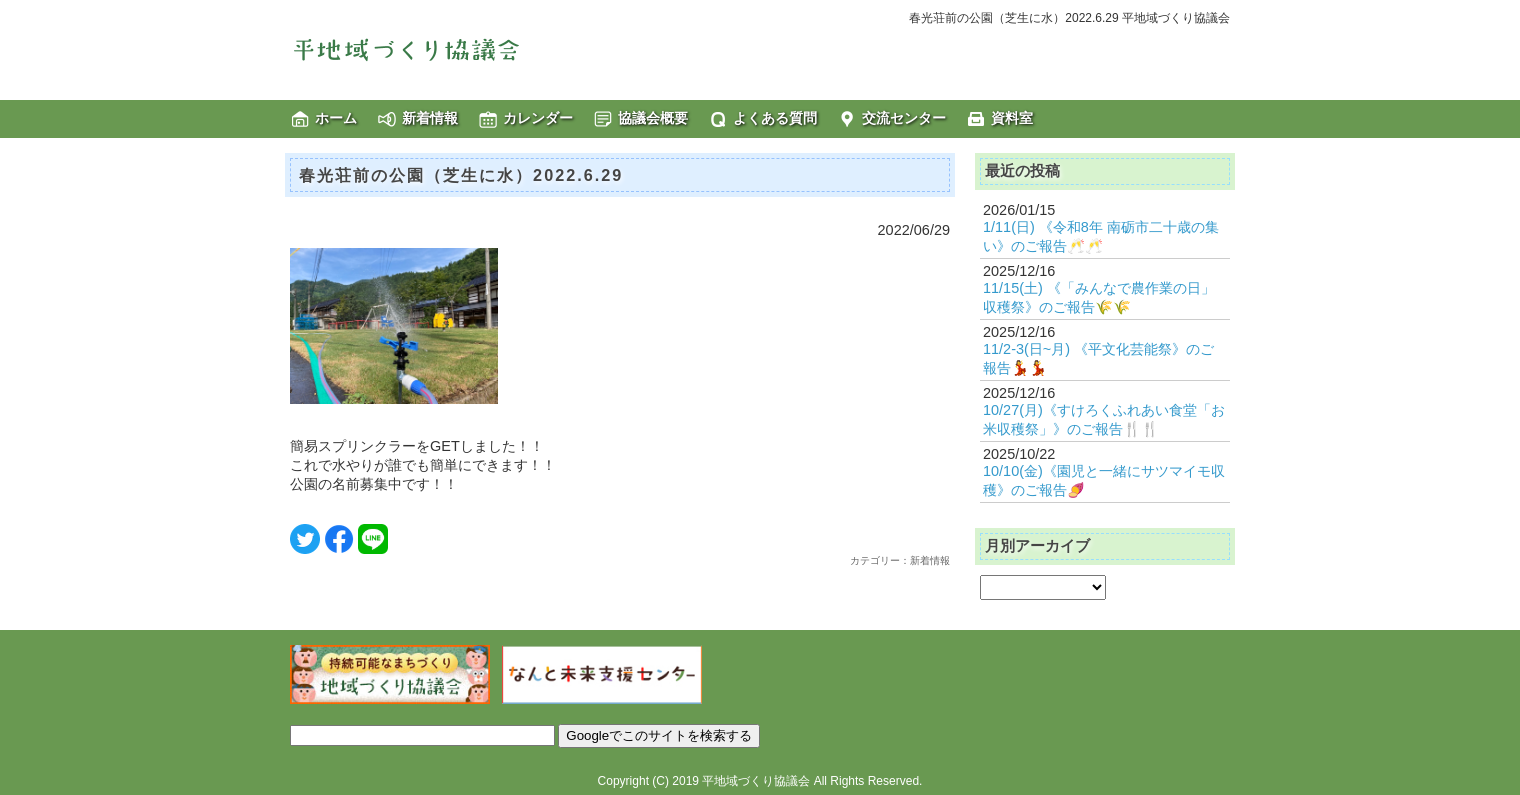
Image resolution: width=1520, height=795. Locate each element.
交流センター (904, 118)
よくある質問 (775, 118)
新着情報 (430, 118)
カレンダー (538, 118)
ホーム (336, 118)
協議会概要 (653, 118)
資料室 (1012, 118)
